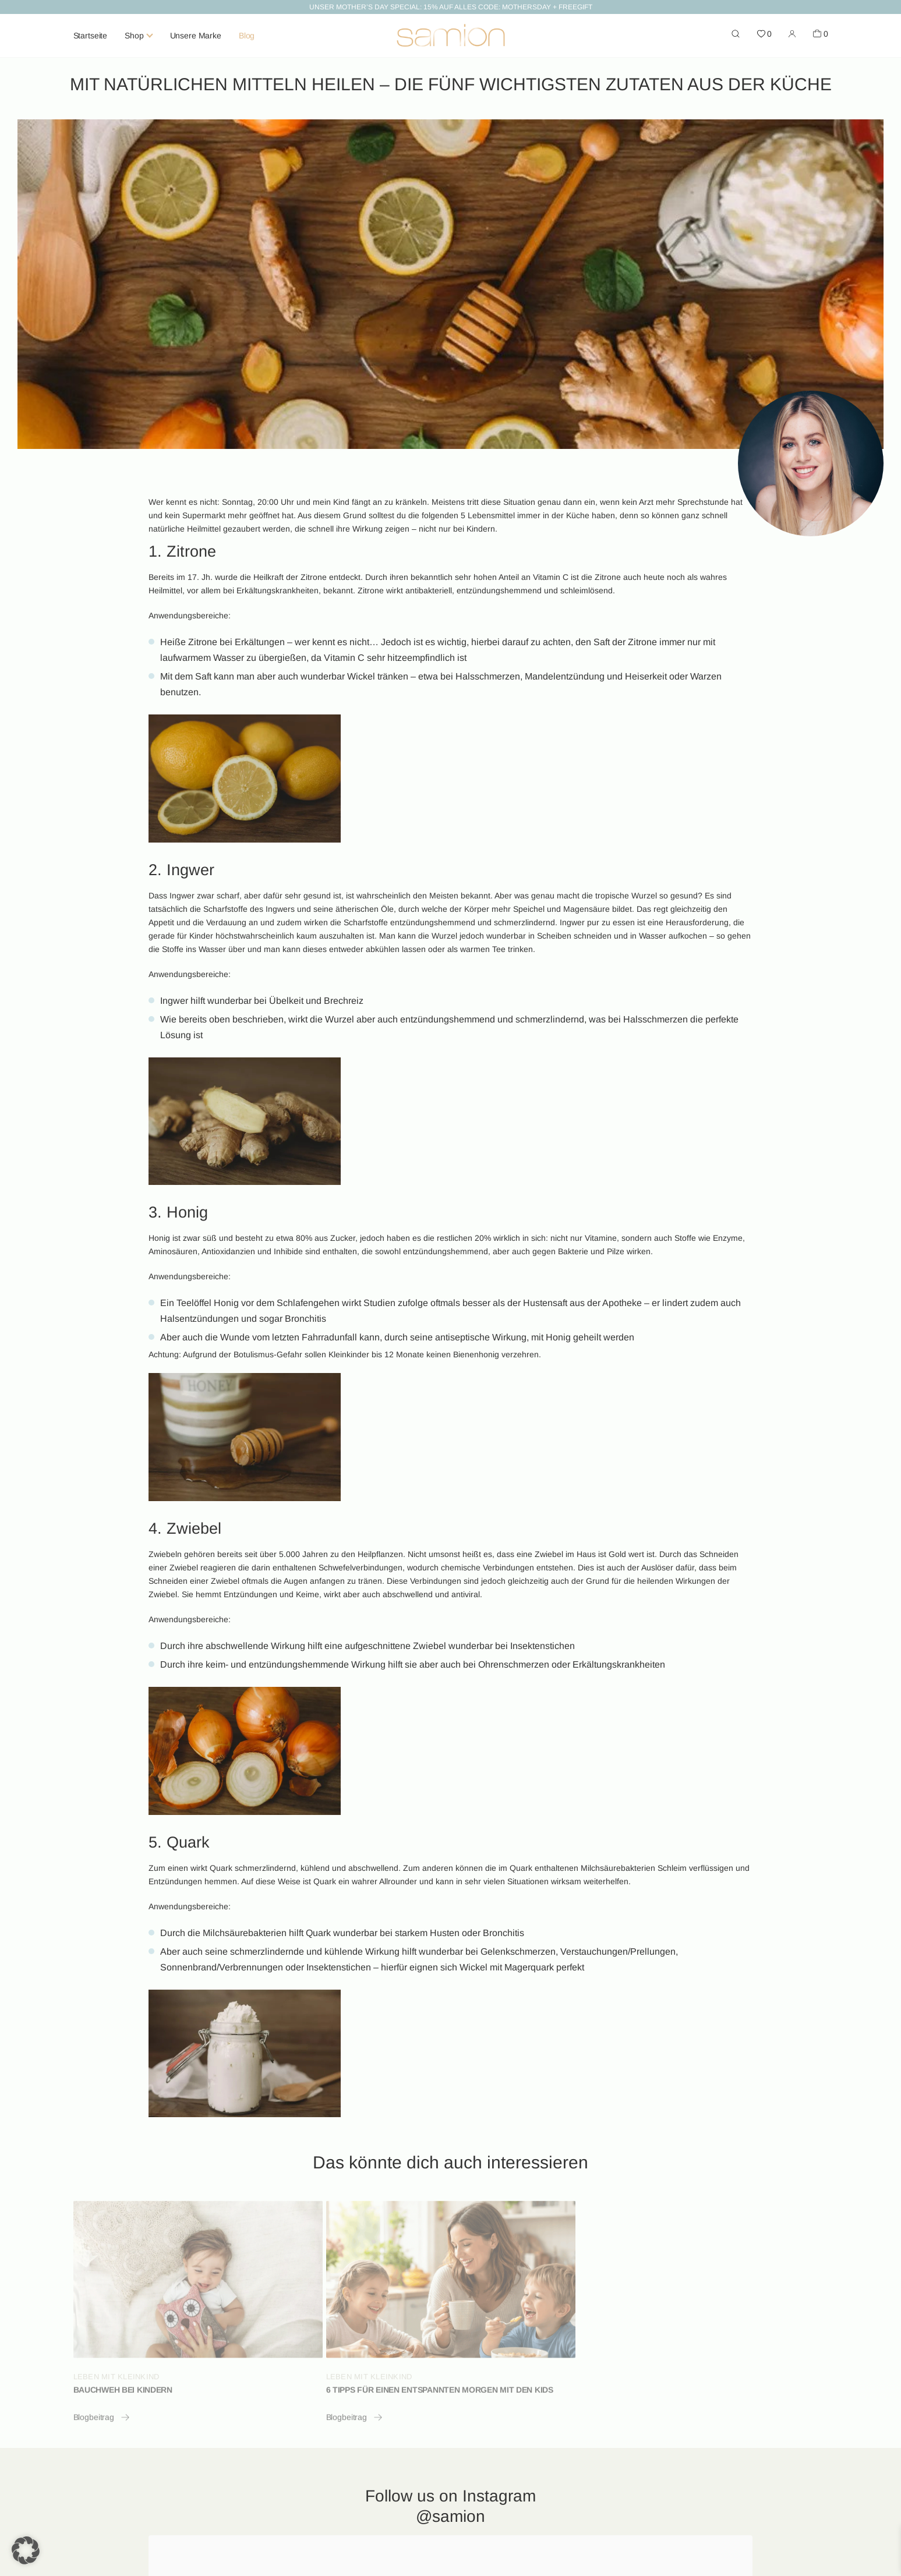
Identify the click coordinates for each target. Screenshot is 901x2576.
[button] (25, 2550)
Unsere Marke (195, 35)
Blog (247, 35)
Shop (134, 35)
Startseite (90, 35)
